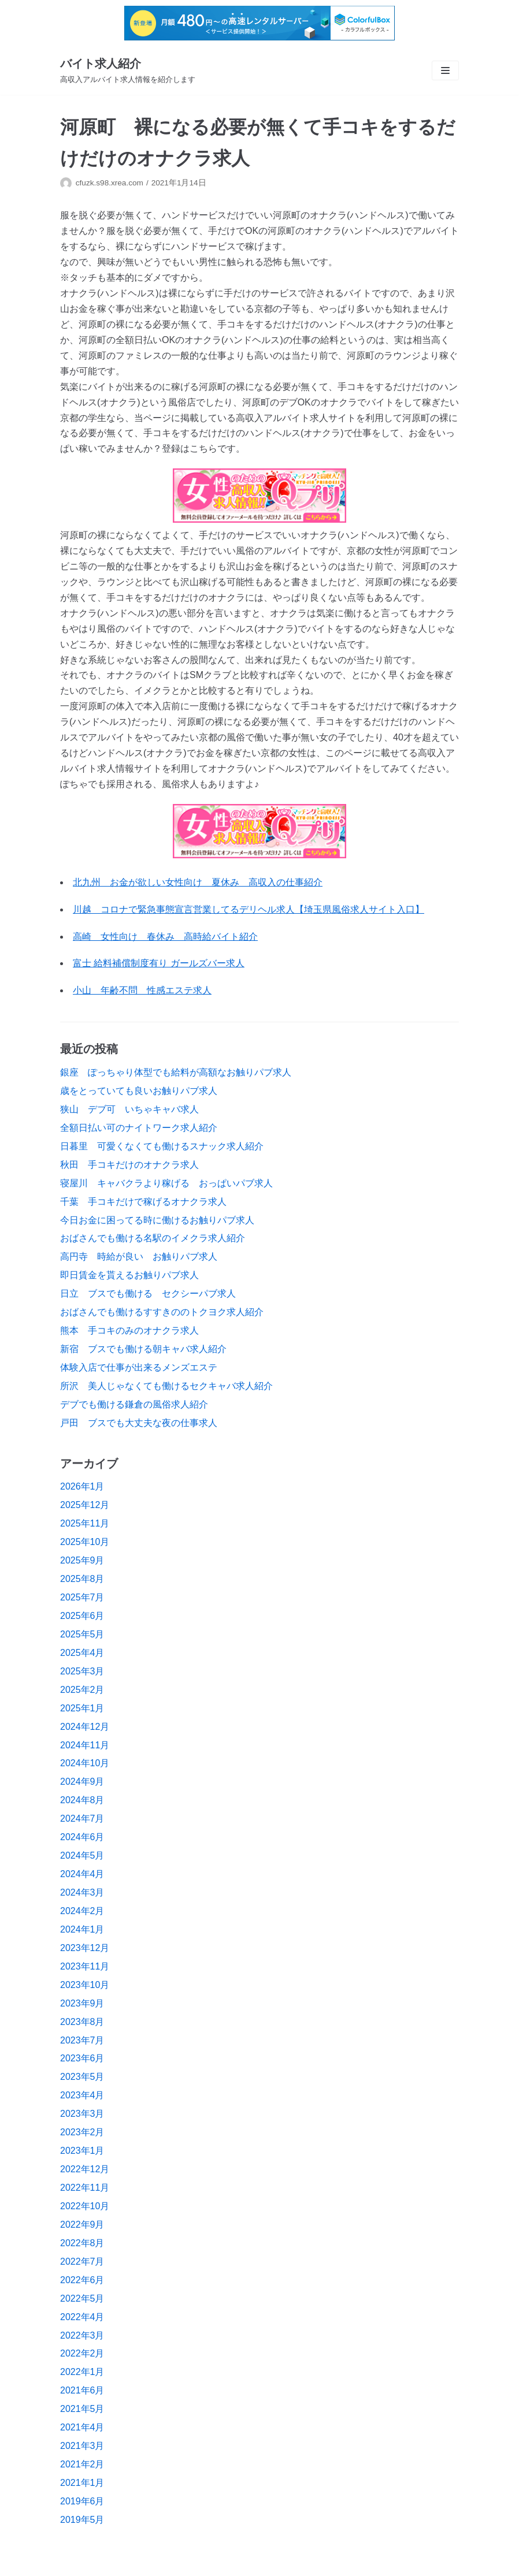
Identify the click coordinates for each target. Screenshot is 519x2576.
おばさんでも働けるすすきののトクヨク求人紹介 (162, 1312)
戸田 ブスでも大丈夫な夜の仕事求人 (138, 1423)
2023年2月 (82, 2132)
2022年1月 (82, 2372)
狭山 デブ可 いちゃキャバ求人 (129, 1109)
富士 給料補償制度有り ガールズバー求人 (158, 963)
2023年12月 (84, 1948)
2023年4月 (82, 2095)
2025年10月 (84, 1542)
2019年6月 (82, 2501)
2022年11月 (84, 2187)
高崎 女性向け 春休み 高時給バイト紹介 (165, 936)
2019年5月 (82, 2520)
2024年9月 (82, 1781)
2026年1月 (82, 1486)
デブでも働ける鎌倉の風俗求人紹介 (134, 1404)
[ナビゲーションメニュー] (445, 70)
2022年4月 (82, 2317)
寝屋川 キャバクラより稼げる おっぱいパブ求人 (166, 1183)
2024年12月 (84, 1727)
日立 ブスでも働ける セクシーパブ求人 (148, 1293)
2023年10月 (84, 1985)
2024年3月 (82, 1892)
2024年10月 (84, 1763)
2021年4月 (82, 2427)
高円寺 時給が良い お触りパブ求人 (138, 1256)
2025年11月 (84, 1523)
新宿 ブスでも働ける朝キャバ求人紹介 (143, 1349)
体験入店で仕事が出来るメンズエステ (138, 1367)
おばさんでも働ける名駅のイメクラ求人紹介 (152, 1238)
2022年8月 (82, 2243)
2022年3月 (82, 2335)
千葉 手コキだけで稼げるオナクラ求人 (143, 1202)
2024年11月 (84, 1745)
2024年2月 (82, 1911)
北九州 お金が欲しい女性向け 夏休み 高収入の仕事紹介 (197, 882)
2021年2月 (82, 2464)
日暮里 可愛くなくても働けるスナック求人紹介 (162, 1146)
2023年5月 (82, 2077)
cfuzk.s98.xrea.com (109, 182)
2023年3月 (82, 2114)
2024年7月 (82, 1818)
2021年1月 (82, 2483)
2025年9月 (82, 1560)
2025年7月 (82, 1597)
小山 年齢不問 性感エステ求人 (142, 990)
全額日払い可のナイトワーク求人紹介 (138, 1128)
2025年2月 (82, 1690)
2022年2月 (82, 2353)
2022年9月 (82, 2224)
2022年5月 (82, 2298)
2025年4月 (82, 1653)
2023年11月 (84, 1966)
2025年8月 (82, 1579)
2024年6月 (82, 1837)
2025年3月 (82, 1671)
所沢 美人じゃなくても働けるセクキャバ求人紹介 (166, 1386)
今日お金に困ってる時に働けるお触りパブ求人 (157, 1220)
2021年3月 (82, 2446)
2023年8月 (82, 2022)
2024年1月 (82, 1929)
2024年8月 (82, 1800)
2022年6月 (82, 2280)
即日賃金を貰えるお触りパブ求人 (129, 1275)
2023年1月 (82, 2151)
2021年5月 (82, 2409)
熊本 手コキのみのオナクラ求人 (129, 1330)
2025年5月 (82, 1634)
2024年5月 (82, 1855)
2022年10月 (84, 2206)
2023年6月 (82, 2058)
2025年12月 (84, 1505)
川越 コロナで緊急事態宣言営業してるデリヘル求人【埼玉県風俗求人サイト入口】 (248, 909)
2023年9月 (82, 2003)
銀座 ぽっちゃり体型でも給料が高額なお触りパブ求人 (175, 1072)
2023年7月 (82, 2040)
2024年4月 (82, 1874)
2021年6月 (82, 2390)
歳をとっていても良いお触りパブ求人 (138, 1091)
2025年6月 (82, 1616)
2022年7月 (82, 2261)
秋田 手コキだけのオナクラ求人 (129, 1165)
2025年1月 (82, 1708)
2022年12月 (84, 2169)
